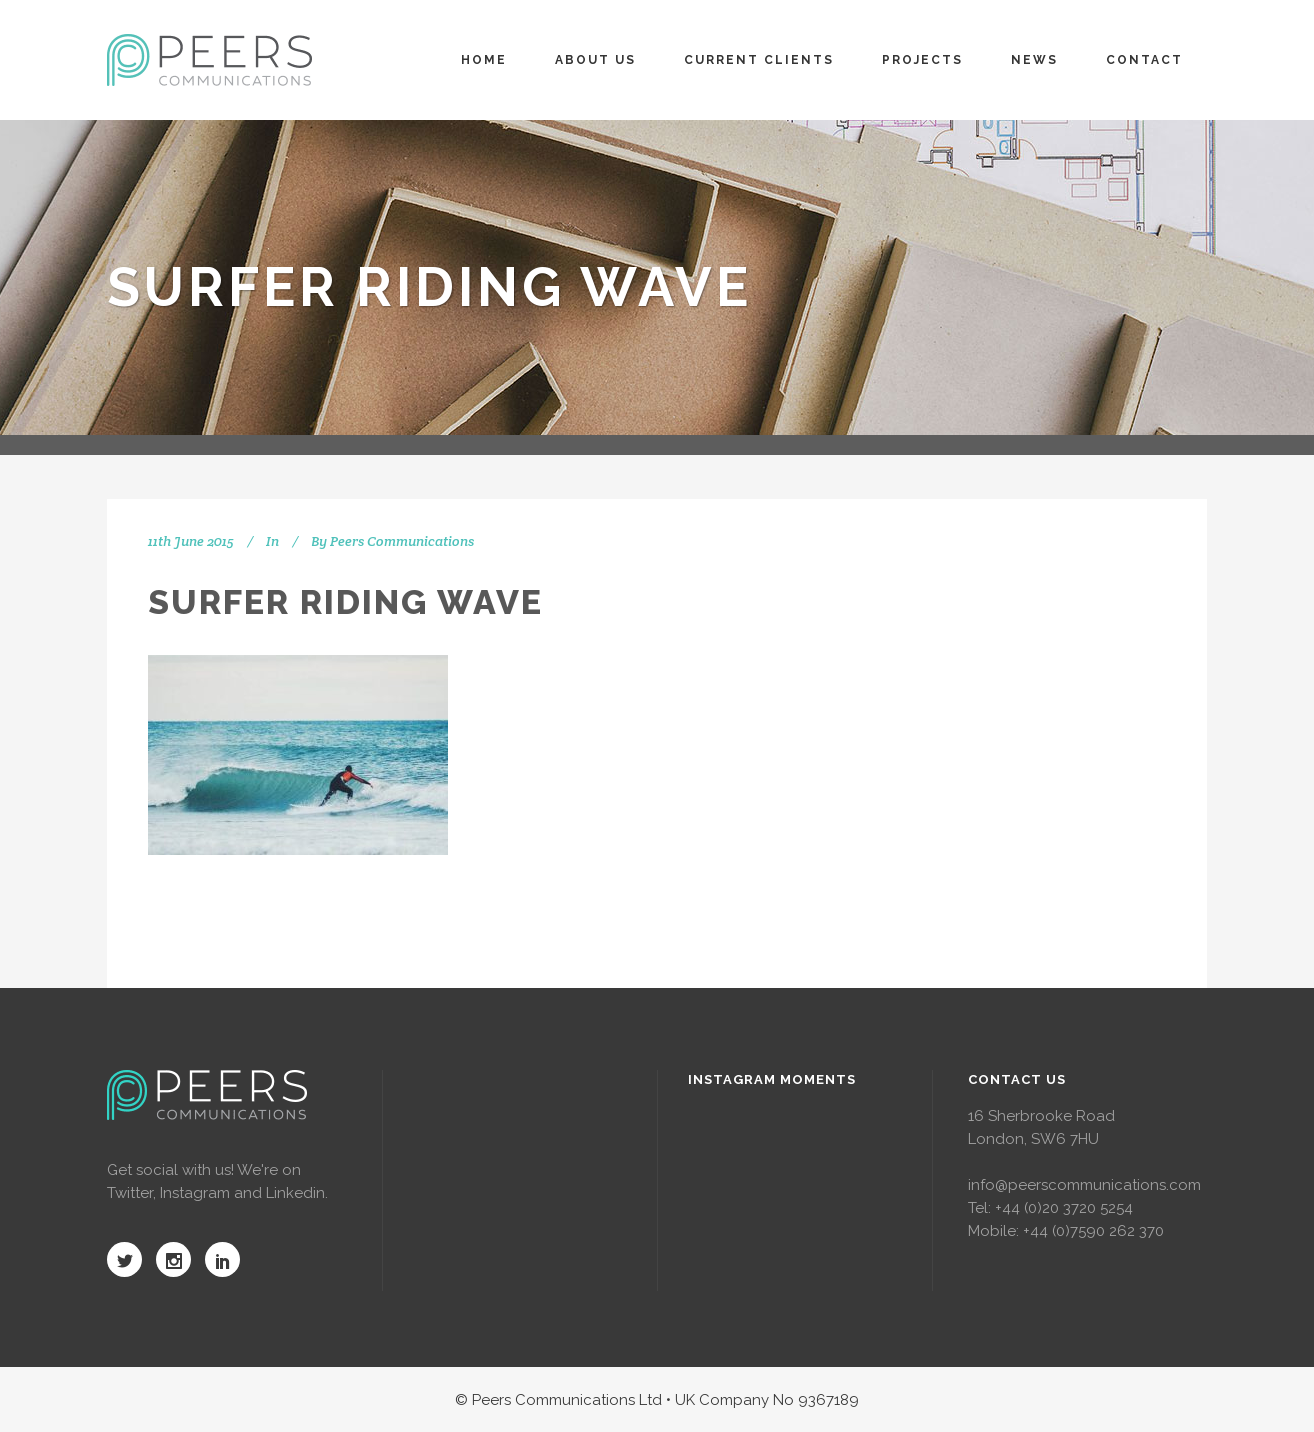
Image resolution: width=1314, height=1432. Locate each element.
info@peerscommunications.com (1084, 1185)
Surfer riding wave (345, 602)
